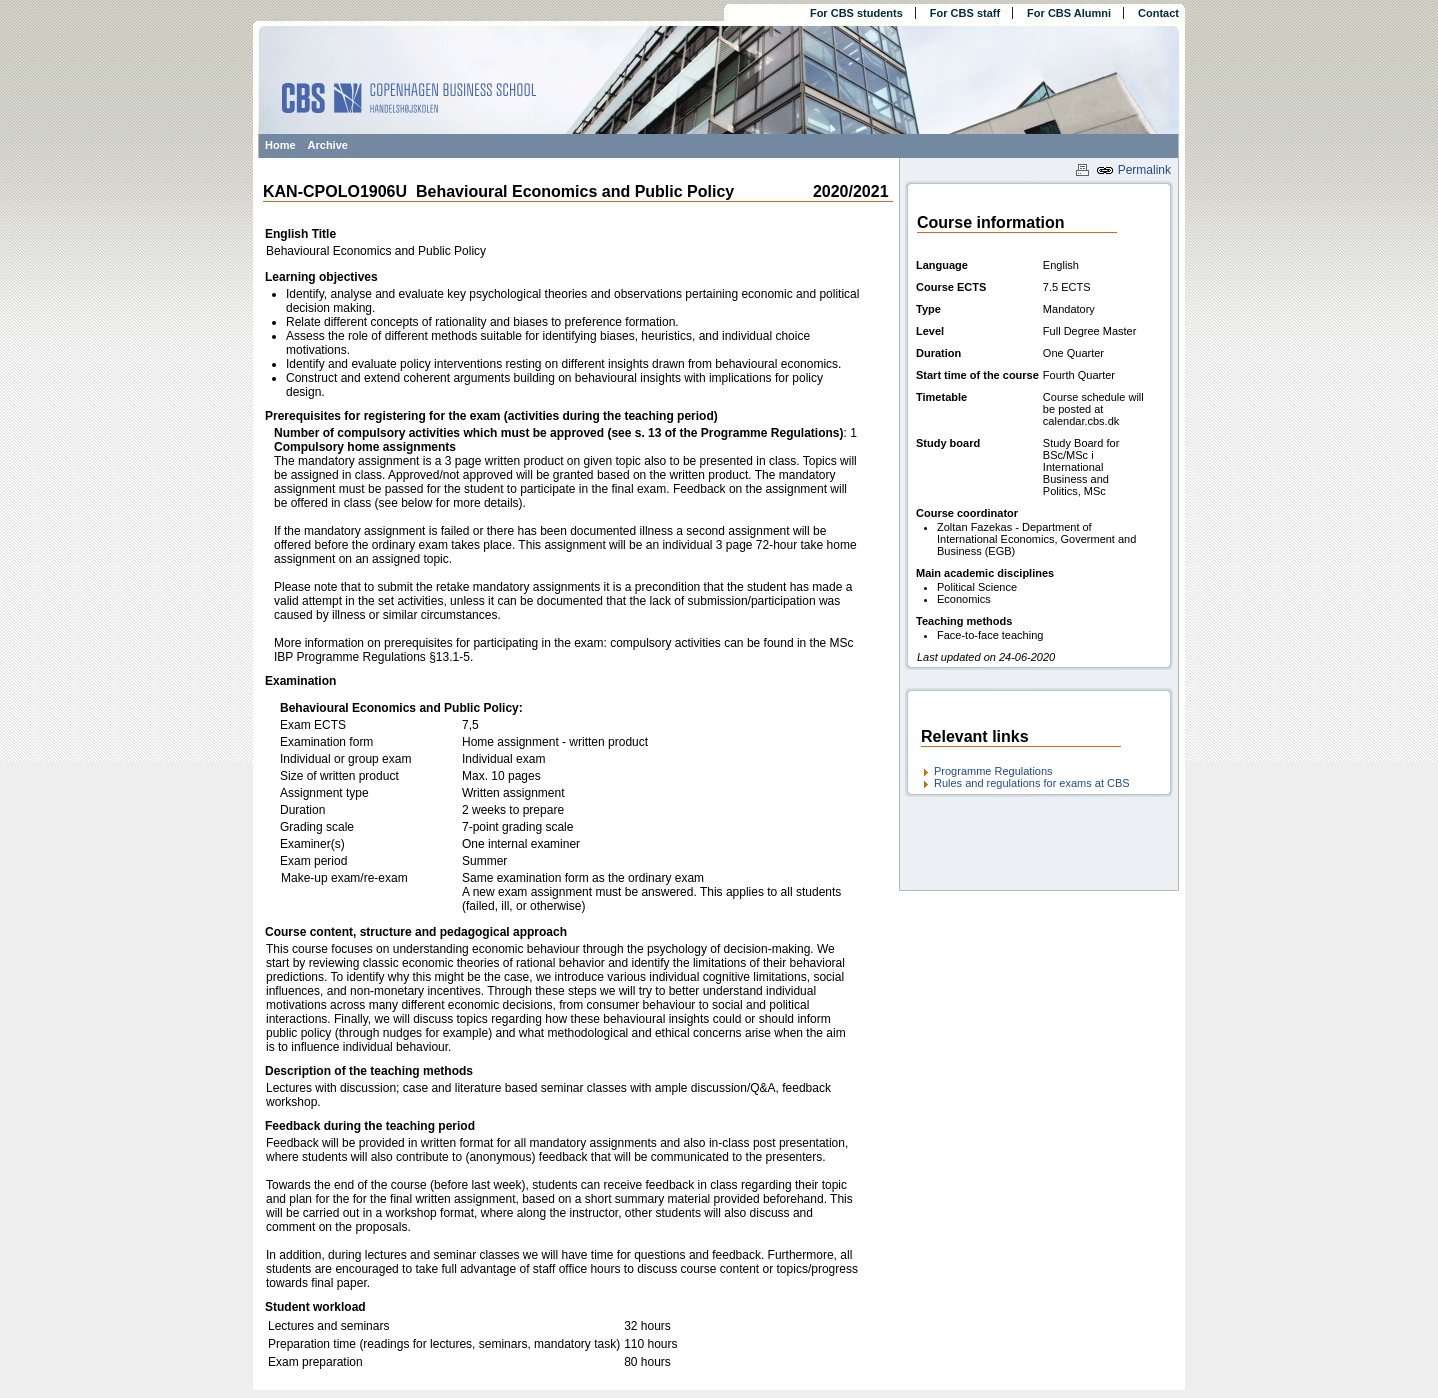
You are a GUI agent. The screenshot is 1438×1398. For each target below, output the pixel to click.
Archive (328, 145)
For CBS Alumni (1069, 13)
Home (280, 145)
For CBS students (856, 13)
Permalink (1133, 170)
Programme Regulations (993, 771)
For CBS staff (965, 13)
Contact (1158, 13)
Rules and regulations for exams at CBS (1032, 783)
